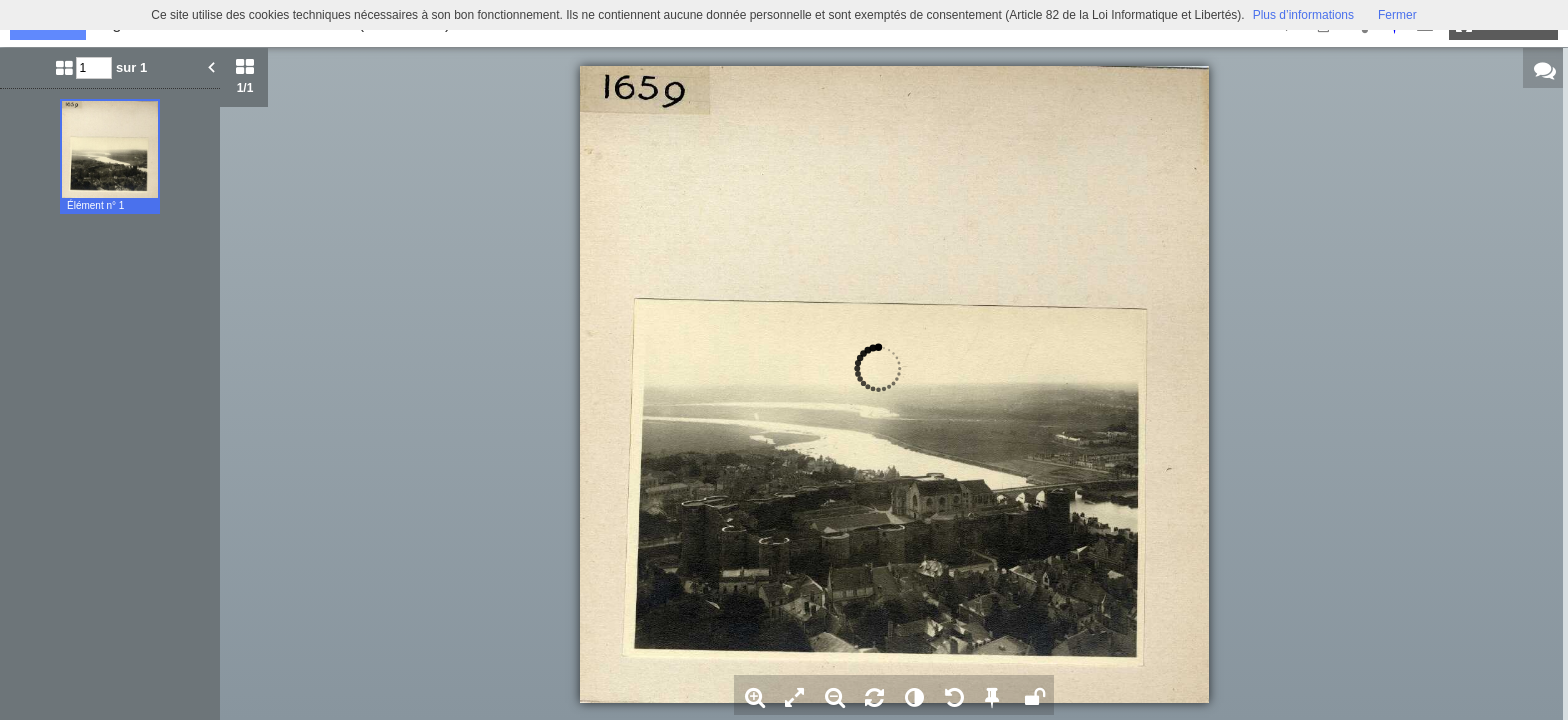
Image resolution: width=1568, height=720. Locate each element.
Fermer (1397, 15)
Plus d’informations (1303, 15)
